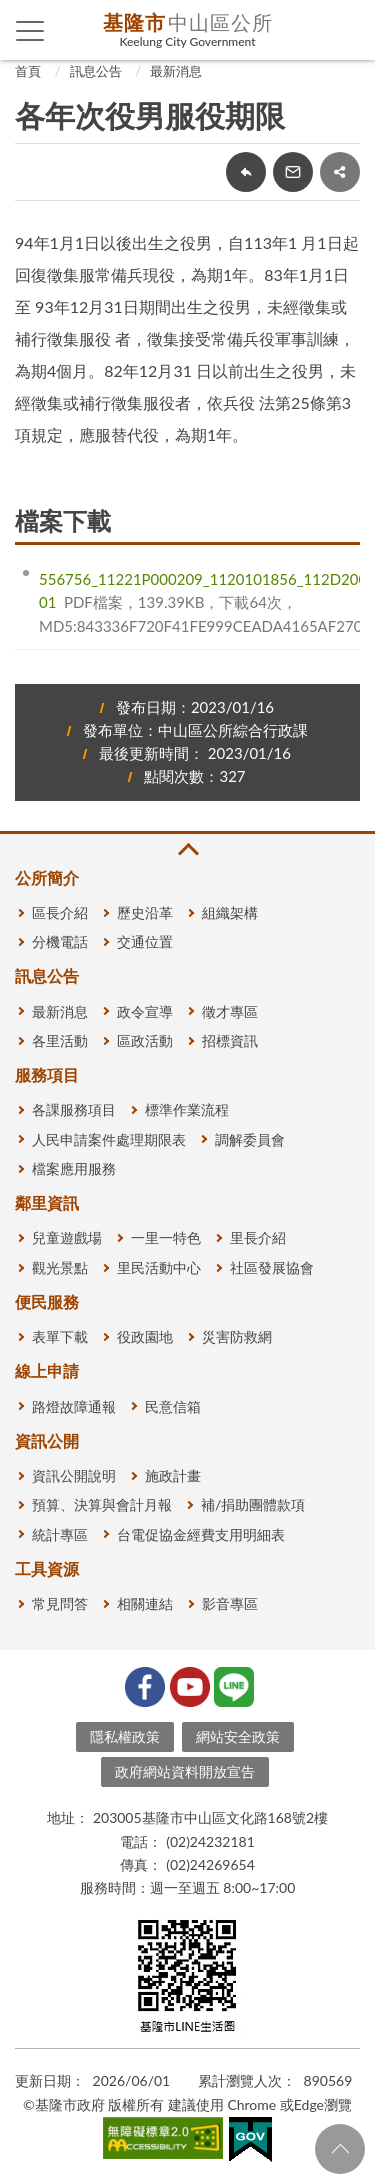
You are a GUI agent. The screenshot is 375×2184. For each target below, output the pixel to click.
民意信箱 (173, 1406)
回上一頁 (246, 172)
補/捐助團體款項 (253, 1504)
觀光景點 (60, 1267)
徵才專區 (230, 1011)
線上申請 (47, 1370)
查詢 (345, 30)
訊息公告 (96, 71)
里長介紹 (258, 1237)
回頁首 (340, 2149)
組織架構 (230, 912)
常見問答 (60, 1603)
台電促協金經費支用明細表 (201, 1534)
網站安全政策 (238, 1736)
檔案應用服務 (74, 1168)
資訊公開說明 (74, 1475)
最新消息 (176, 71)
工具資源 (47, 1568)
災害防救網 (237, 1336)
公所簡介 (47, 877)
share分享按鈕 (340, 172)
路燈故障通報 (74, 1406)
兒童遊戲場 (67, 1237)
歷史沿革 (145, 912)
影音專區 (230, 1603)
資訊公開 (47, 1440)
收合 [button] (187, 849)
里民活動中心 (159, 1267)
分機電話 (60, 941)
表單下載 (60, 1336)
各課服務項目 (74, 1109)
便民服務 (47, 1301)
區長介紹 (60, 912)
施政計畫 (173, 1475)
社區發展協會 (272, 1267)
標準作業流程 (187, 1109)
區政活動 (145, 1040)
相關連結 (145, 1603)
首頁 (28, 71)
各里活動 (60, 1040)
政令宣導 (145, 1011)
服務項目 (47, 1074)
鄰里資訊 (47, 1202)
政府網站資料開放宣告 (185, 1771)
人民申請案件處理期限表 (109, 1139)
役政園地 (145, 1336)
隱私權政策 (125, 1736)
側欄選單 (30, 31)
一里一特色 (166, 1237)
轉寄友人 (293, 172)
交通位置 (145, 941)
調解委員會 (250, 1139)
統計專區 (60, 1534)
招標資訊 (230, 1040)
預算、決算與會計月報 (102, 1504)
